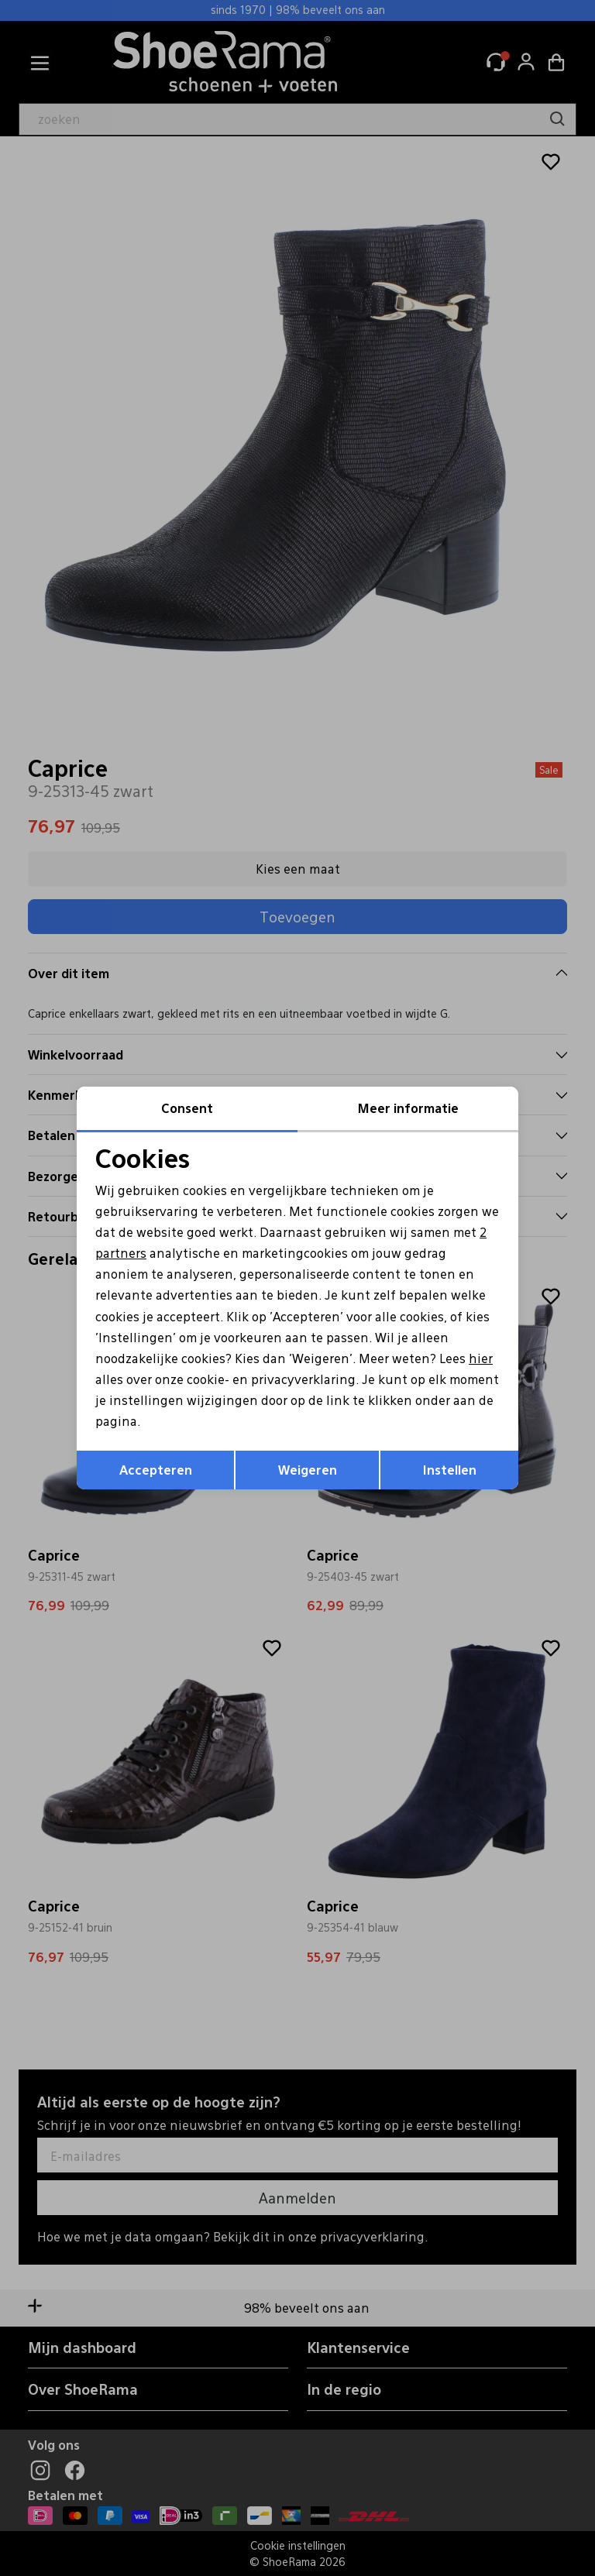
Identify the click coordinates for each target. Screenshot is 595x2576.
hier (481, 1358)
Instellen (449, 1469)
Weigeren (307, 1469)
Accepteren (155, 1469)
